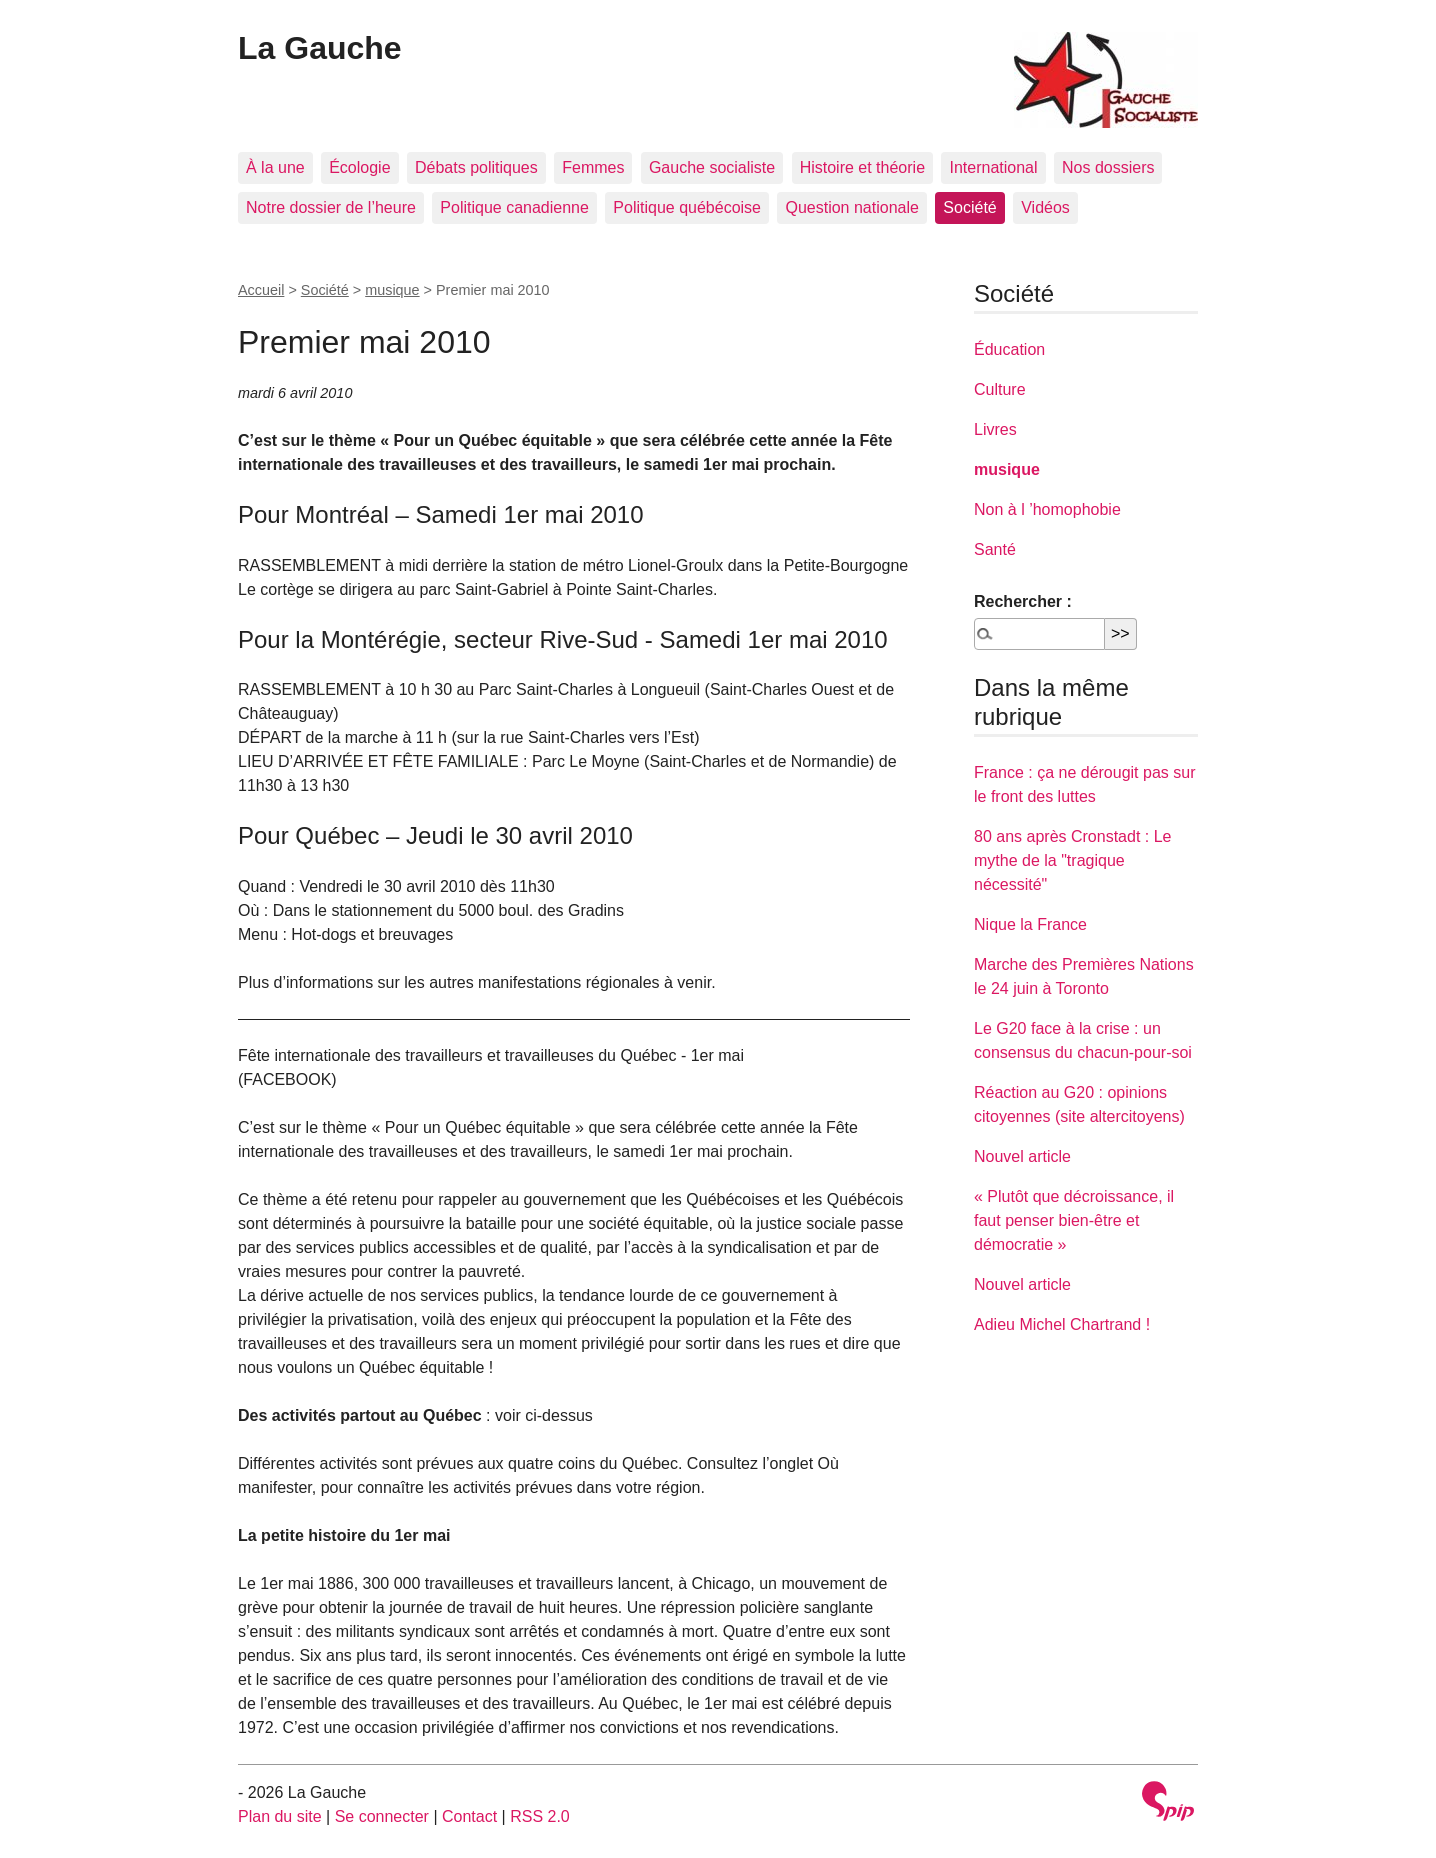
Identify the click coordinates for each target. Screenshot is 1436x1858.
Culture (1000, 389)
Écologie (359, 167)
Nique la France (1030, 924)
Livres (995, 429)
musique (392, 290)
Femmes (593, 167)
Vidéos (1045, 207)
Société (969, 207)
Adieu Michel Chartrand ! (1062, 1324)
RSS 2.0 (540, 1816)
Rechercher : (1023, 601)
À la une (275, 167)
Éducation (1009, 349)
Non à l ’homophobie (1047, 509)
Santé (995, 549)
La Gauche (320, 48)
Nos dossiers (1108, 167)
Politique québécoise (687, 207)
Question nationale (851, 207)
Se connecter (382, 1816)
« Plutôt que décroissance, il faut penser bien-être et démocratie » (1074, 1220)
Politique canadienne (514, 207)
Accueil (261, 290)
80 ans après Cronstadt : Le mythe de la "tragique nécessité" (1072, 860)
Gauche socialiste (712, 167)
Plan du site (280, 1816)
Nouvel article (1022, 1156)
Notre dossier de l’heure (331, 207)
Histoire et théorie (862, 167)
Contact (469, 1816)
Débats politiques (476, 167)
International (993, 167)
